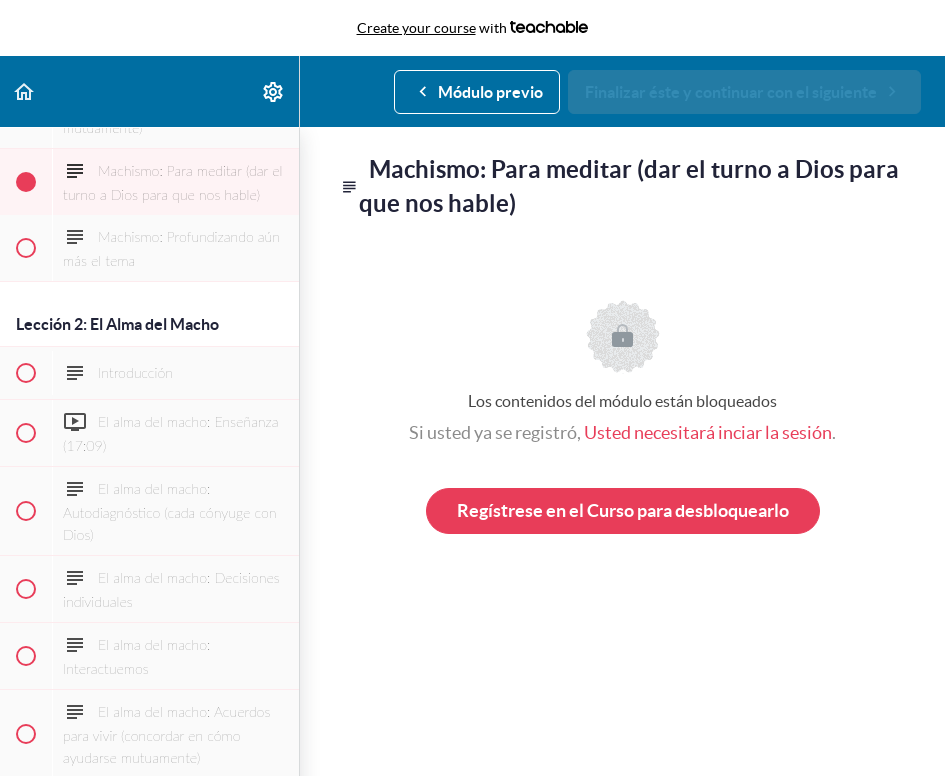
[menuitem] (274, 91)
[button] (25, 91)
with (473, 28)
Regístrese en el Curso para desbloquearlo (623, 510)
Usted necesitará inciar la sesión (708, 432)
